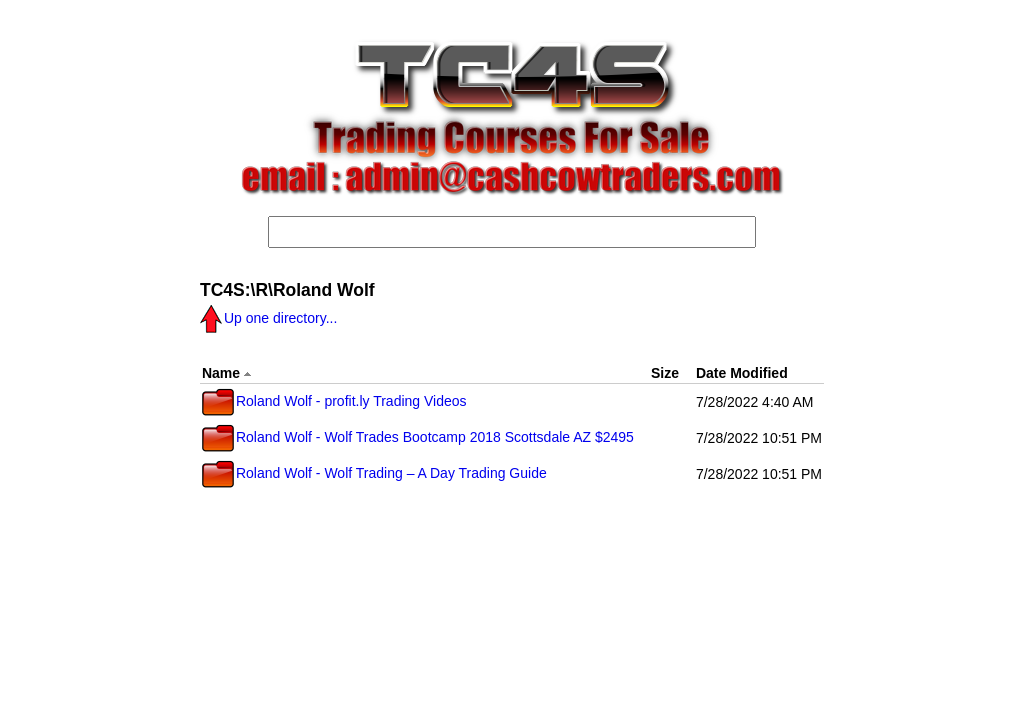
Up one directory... (268, 318)
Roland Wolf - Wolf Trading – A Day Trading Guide (374, 473)
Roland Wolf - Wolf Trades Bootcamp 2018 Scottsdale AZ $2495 (418, 437)
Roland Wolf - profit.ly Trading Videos (334, 401)
